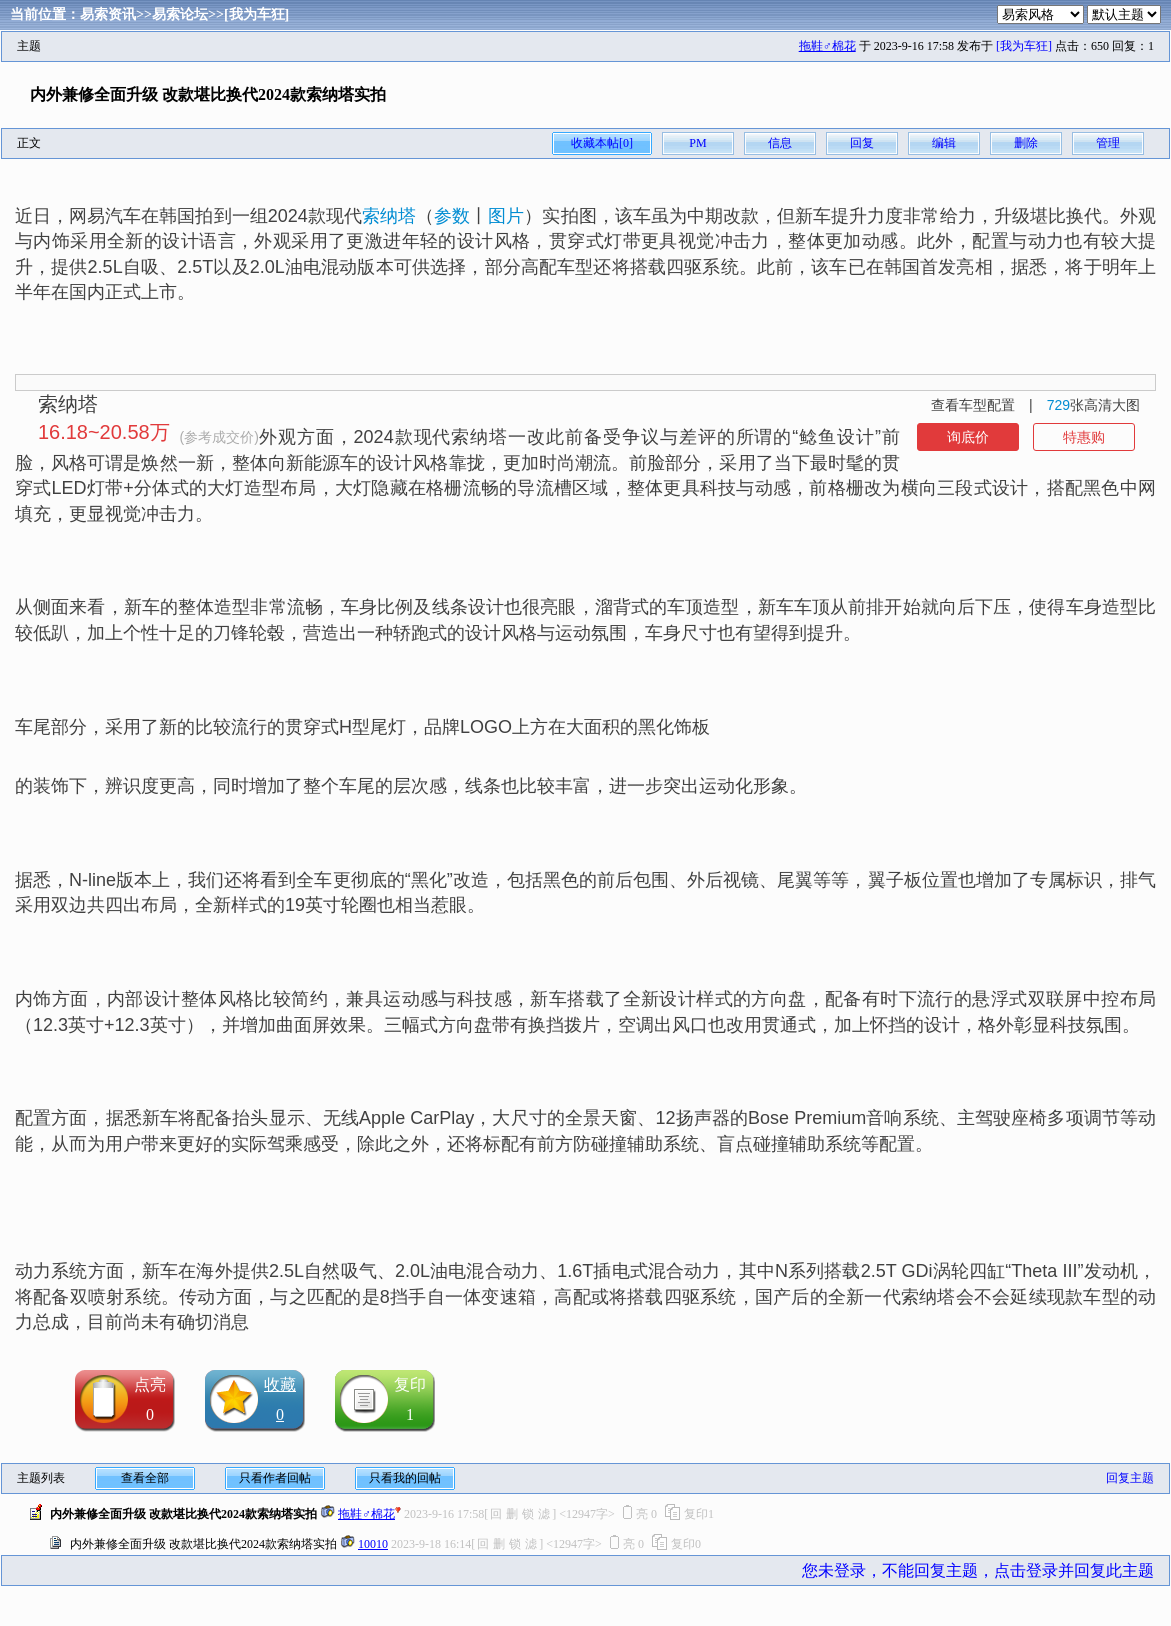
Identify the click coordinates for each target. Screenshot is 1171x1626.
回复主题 (1130, 1478)
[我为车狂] (256, 14)
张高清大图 (1093, 405)
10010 (373, 1544)
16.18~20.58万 (104, 432)
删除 (1026, 143)
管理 (1108, 143)
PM (697, 143)
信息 (780, 143)
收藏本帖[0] (602, 143)
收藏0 (280, 1399)
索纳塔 (389, 216)
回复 (862, 143)
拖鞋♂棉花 (827, 46)
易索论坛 (180, 14)
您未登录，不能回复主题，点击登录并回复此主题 (978, 1570)
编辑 (944, 143)
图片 (506, 216)
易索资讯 (108, 14)
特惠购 (1084, 437)
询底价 (968, 437)
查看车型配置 (973, 405)
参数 (452, 216)
